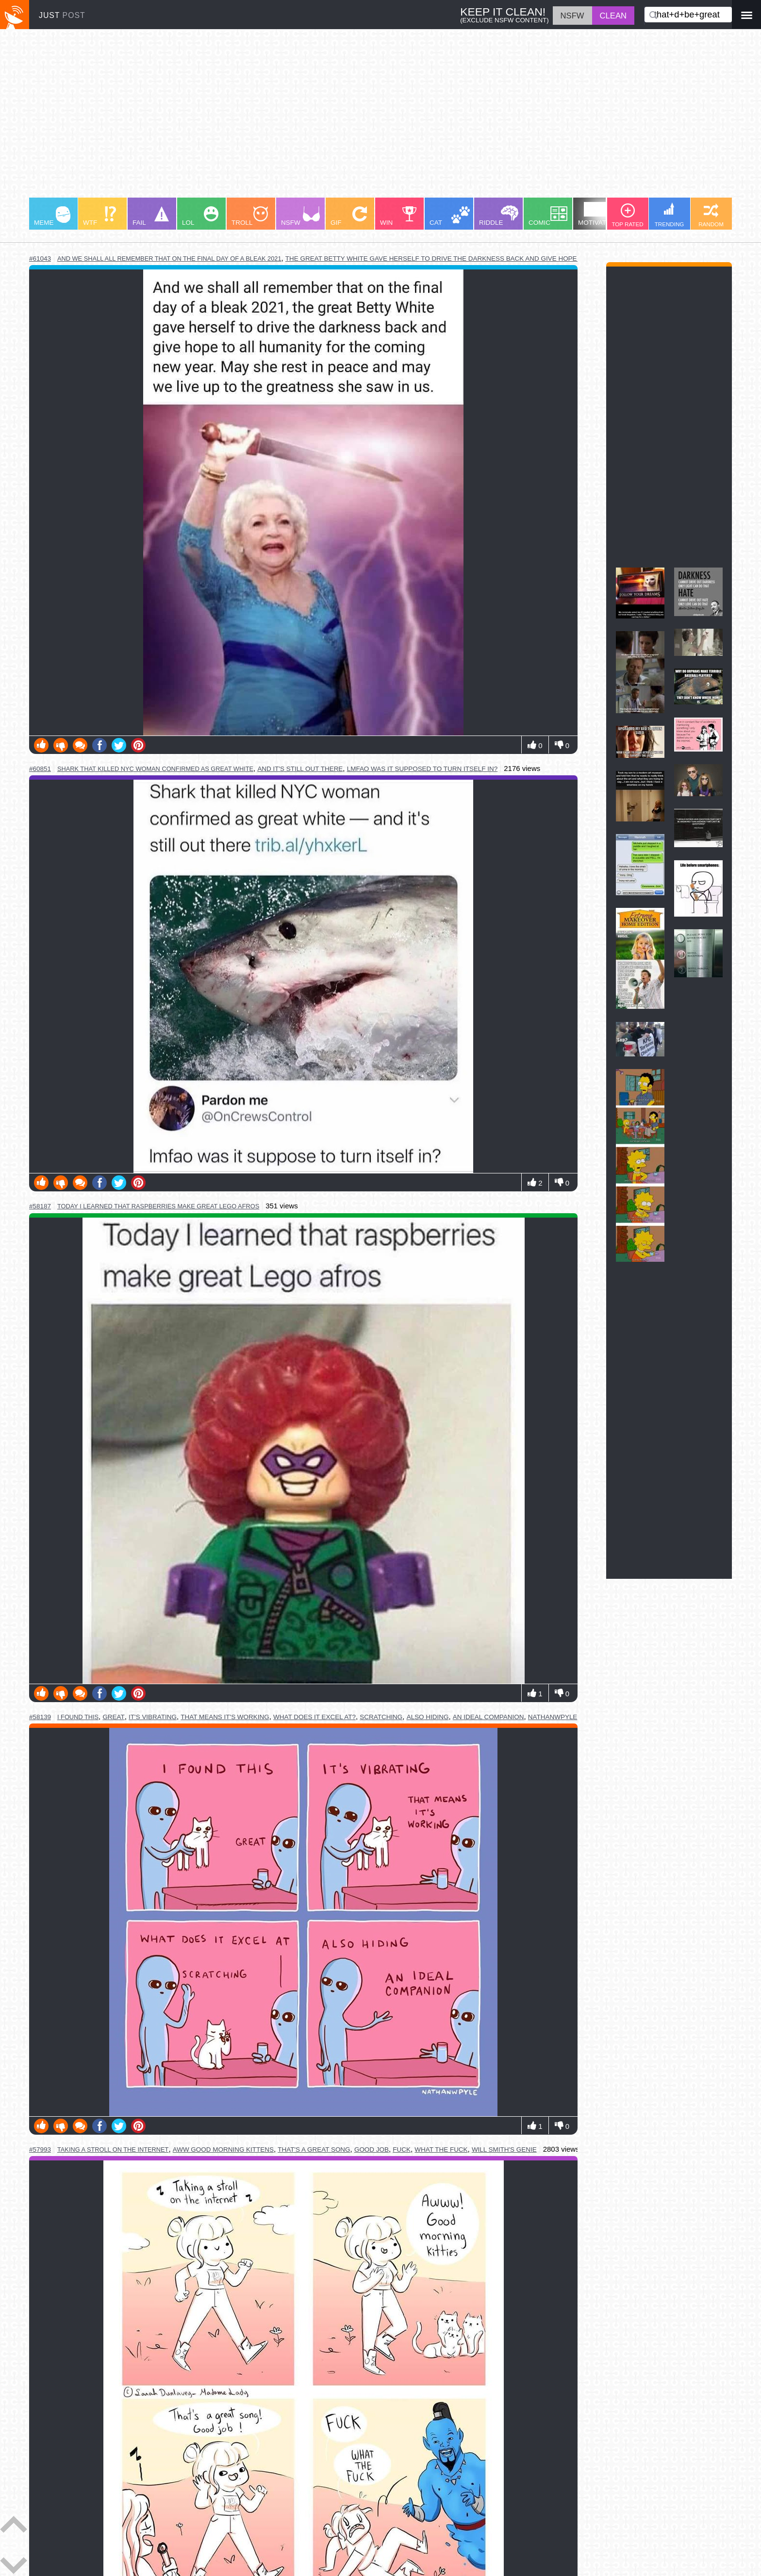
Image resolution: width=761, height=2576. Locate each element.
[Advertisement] (320, 118)
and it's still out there (300, 768)
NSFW (300, 216)
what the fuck (440, 2149)
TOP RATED (627, 215)
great (113, 1717)
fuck (402, 2149)
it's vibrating (153, 1717)
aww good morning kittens (223, 2149)
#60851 (40, 768)
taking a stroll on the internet (112, 2149)
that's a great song (314, 2149)
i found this (78, 1717)
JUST (62, 15)
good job (371, 2149)
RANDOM (711, 215)
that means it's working (225, 1717)
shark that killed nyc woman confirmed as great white (155, 768)
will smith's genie (504, 2149)
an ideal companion (488, 1717)
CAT (450, 216)
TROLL (250, 216)
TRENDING (669, 214)
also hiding (428, 1717)
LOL (200, 216)
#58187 (40, 1206)
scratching (381, 1717)
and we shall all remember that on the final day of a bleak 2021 (169, 258)
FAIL (150, 216)
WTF (99, 216)
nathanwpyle (553, 1717)
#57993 (40, 2149)
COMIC (548, 216)
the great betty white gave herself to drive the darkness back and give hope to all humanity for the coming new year (508, 258)
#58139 (40, 1717)
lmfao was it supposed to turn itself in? (422, 768)
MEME (52, 216)
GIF (349, 216)
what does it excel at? (314, 1717)
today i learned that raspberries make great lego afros (158, 1206)
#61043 (40, 258)
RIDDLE (498, 215)
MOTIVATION (598, 214)
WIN (398, 216)
